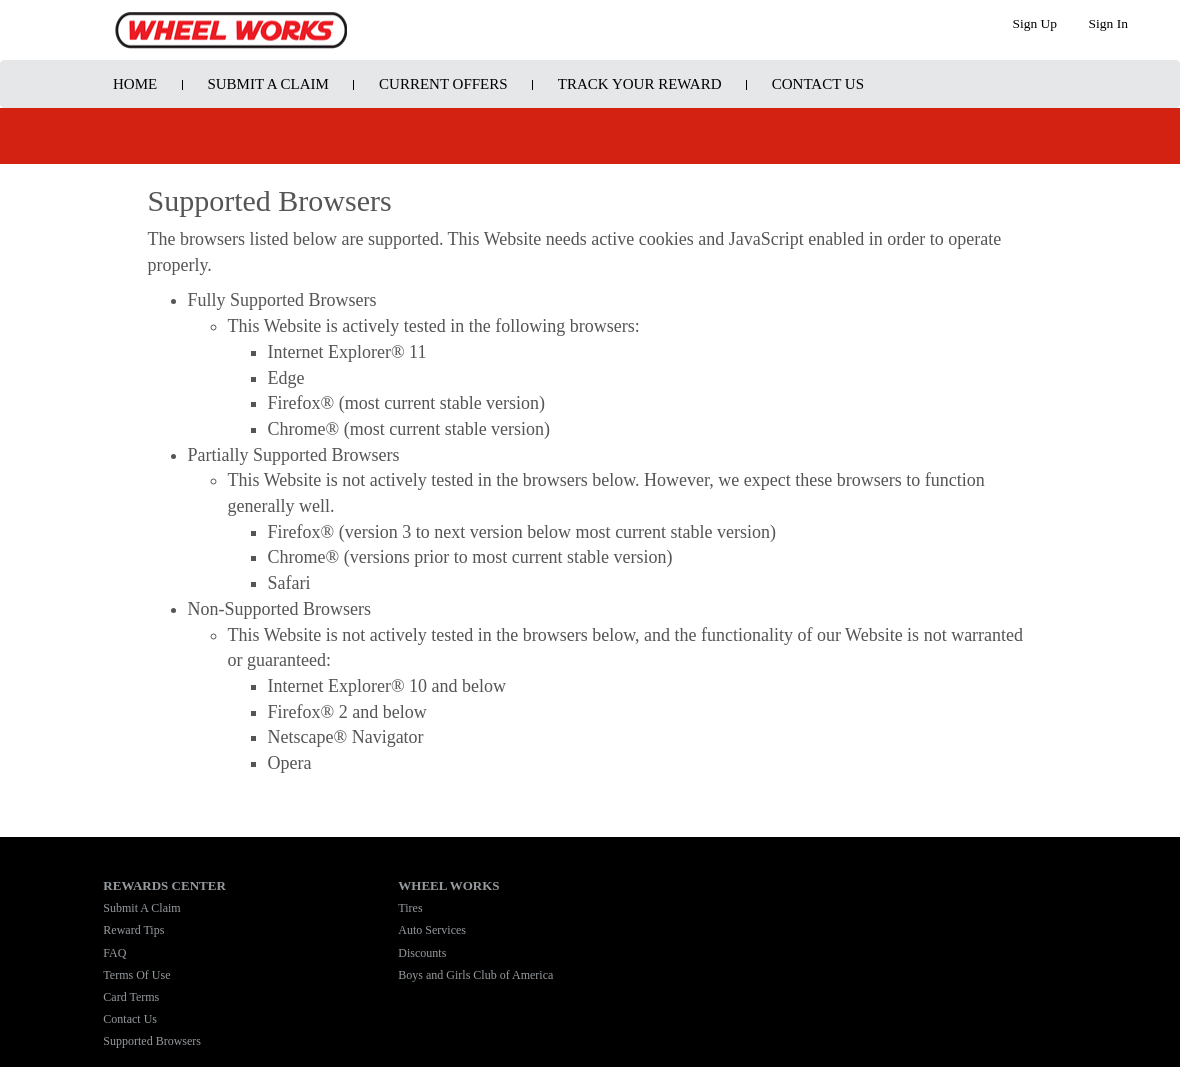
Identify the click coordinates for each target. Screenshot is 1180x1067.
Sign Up (1034, 23)
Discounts (422, 953)
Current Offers (443, 84)
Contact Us (818, 84)
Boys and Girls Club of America (475, 975)
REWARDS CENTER (164, 885)
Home (135, 84)
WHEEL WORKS (448, 885)
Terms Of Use (136, 975)
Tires (410, 908)
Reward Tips (133, 930)
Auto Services (432, 930)
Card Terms (131, 997)
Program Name (231, 30)
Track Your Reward (640, 84)
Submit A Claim (267, 84)
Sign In (1108, 23)
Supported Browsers (152, 1041)
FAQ (114, 953)
